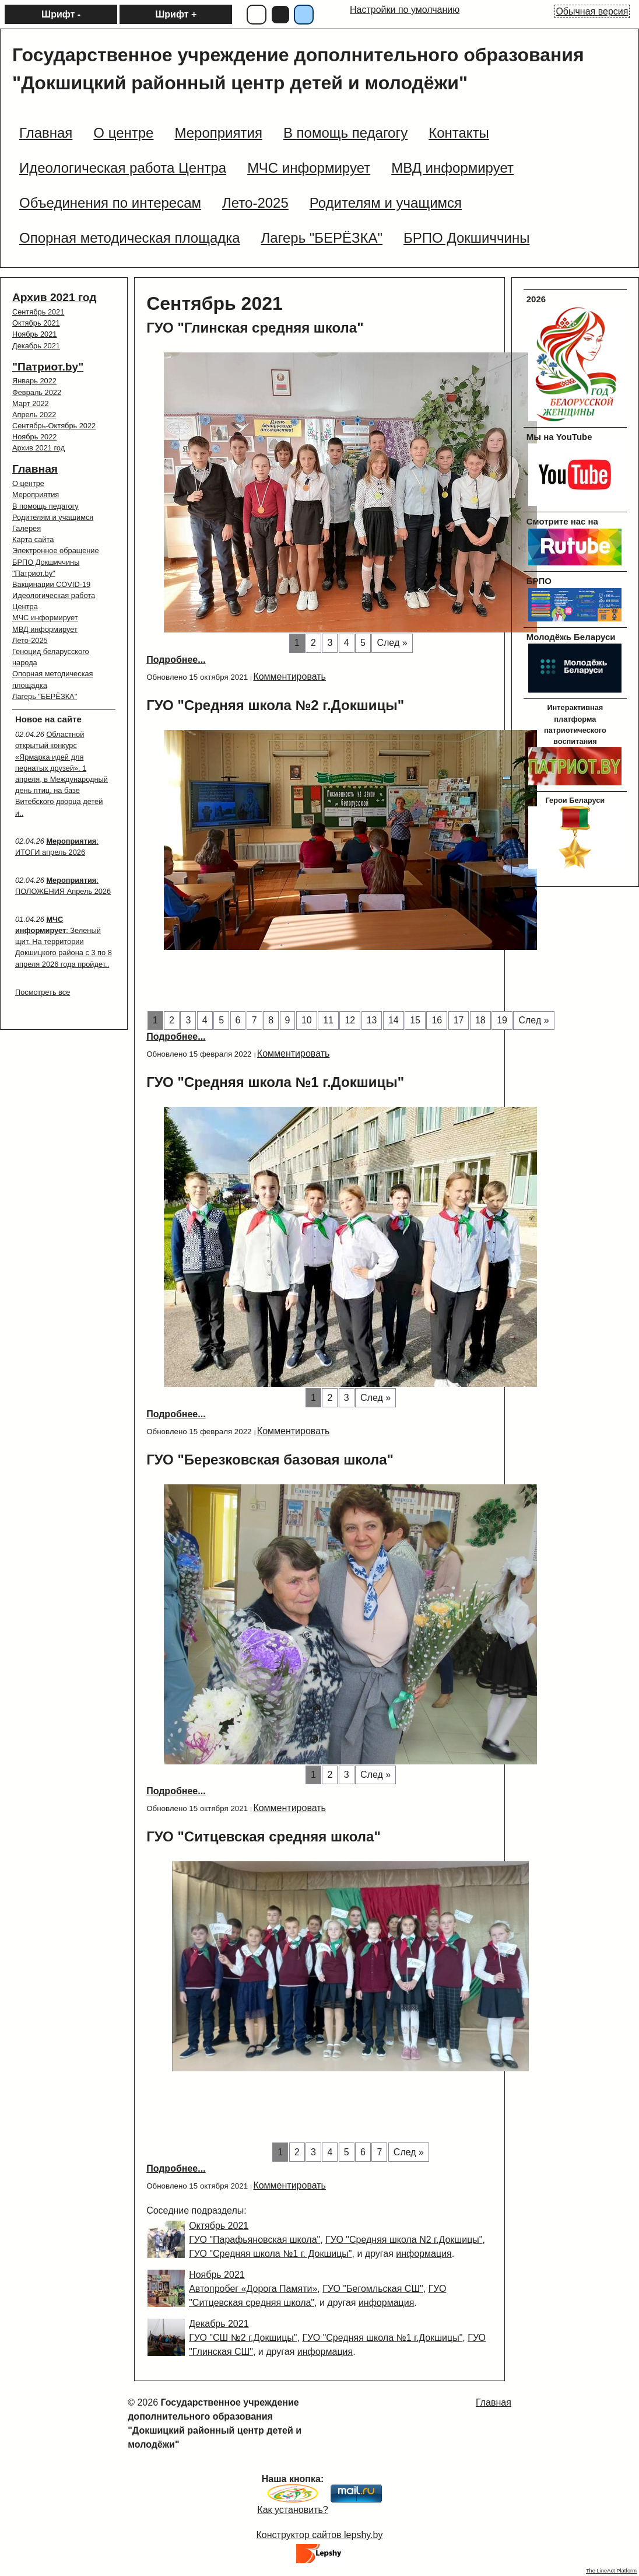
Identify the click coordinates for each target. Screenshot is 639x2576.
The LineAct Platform (611, 2571)
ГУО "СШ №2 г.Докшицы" (243, 2338)
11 (328, 1020)
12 (350, 1020)
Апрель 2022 (34, 414)
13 (372, 1020)
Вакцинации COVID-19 (51, 584)
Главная (35, 469)
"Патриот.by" (47, 367)
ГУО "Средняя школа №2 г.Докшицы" (275, 705)
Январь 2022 (34, 380)
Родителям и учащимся (52, 517)
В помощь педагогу (45, 506)
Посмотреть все (42, 992)
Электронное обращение (55, 550)
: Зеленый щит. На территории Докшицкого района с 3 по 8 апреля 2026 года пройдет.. (63, 942)
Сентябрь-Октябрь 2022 (54, 425)
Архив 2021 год (54, 297)
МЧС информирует (45, 617)
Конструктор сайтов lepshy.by (320, 2535)
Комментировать (289, 676)
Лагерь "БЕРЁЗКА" (44, 696)
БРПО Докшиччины (45, 562)
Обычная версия (592, 11)
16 (436, 1020)
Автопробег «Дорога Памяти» (253, 2289)
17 (459, 1020)
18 (480, 1020)
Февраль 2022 (36, 392)
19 (502, 1020)
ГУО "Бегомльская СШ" (372, 2289)
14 (393, 1020)
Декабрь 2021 (36, 345)
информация (423, 2254)
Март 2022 (30, 403)
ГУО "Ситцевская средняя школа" (263, 1836)
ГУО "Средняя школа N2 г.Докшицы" (403, 2240)
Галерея (26, 528)
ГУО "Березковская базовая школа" (270, 1459)
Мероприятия (35, 494)
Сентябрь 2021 (38, 311)
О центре (28, 483)
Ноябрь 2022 (34, 436)
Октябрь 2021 (36, 323)
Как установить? (292, 2510)
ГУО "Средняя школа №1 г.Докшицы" (275, 1082)
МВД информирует (45, 629)
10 (306, 1020)
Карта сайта (33, 539)
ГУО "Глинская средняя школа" (254, 327)
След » (392, 643)
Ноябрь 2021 (34, 334)
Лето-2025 (30, 640)
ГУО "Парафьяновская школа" (254, 2240)
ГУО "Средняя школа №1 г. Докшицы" (270, 2254)
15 (415, 1020)
